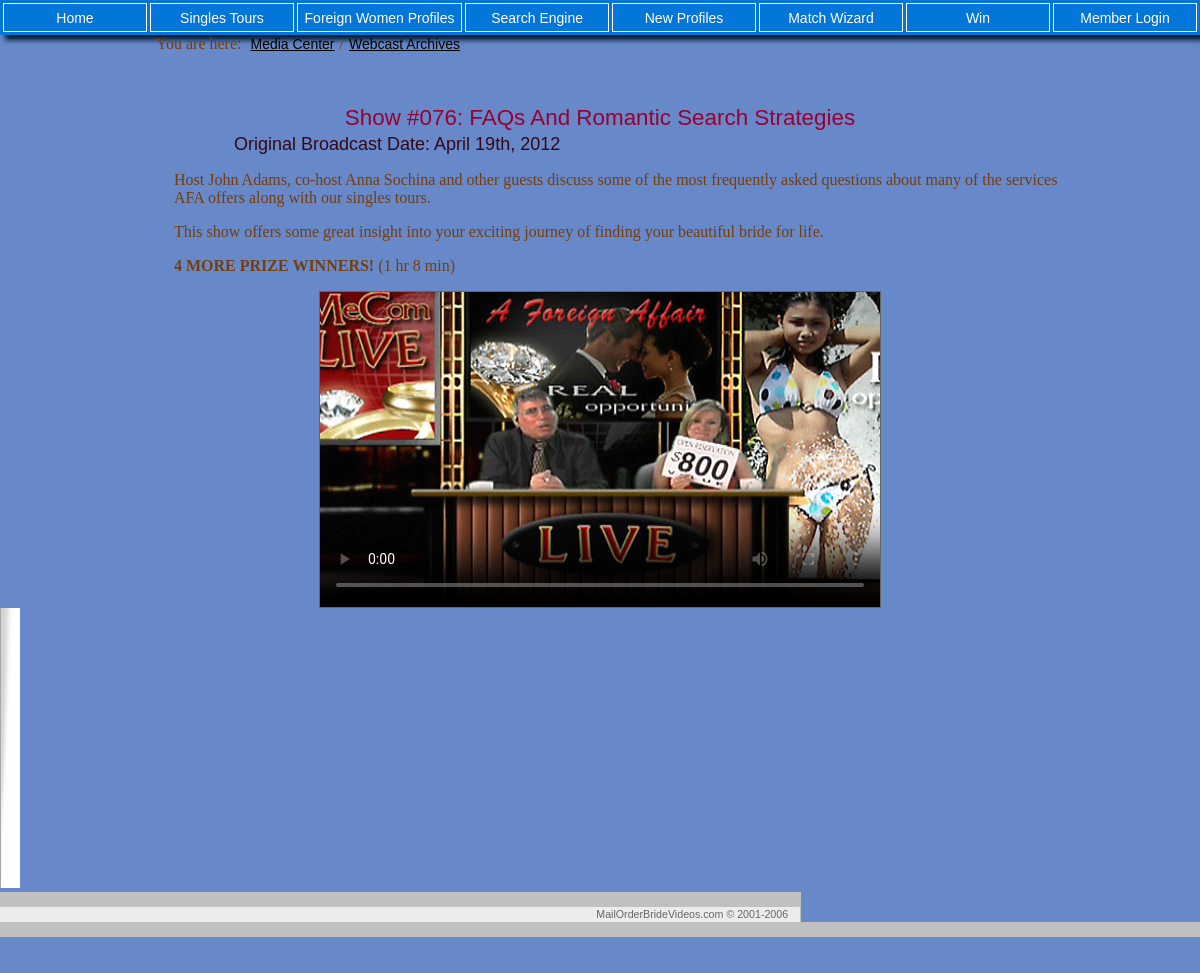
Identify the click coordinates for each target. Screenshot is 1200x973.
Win (978, 18)
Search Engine (537, 18)
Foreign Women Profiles (380, 18)
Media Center (292, 44)
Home (74, 18)
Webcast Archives (404, 44)
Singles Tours (222, 18)
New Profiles (684, 18)
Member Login (1125, 18)
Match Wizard (831, 18)
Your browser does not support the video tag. (600, 449)
